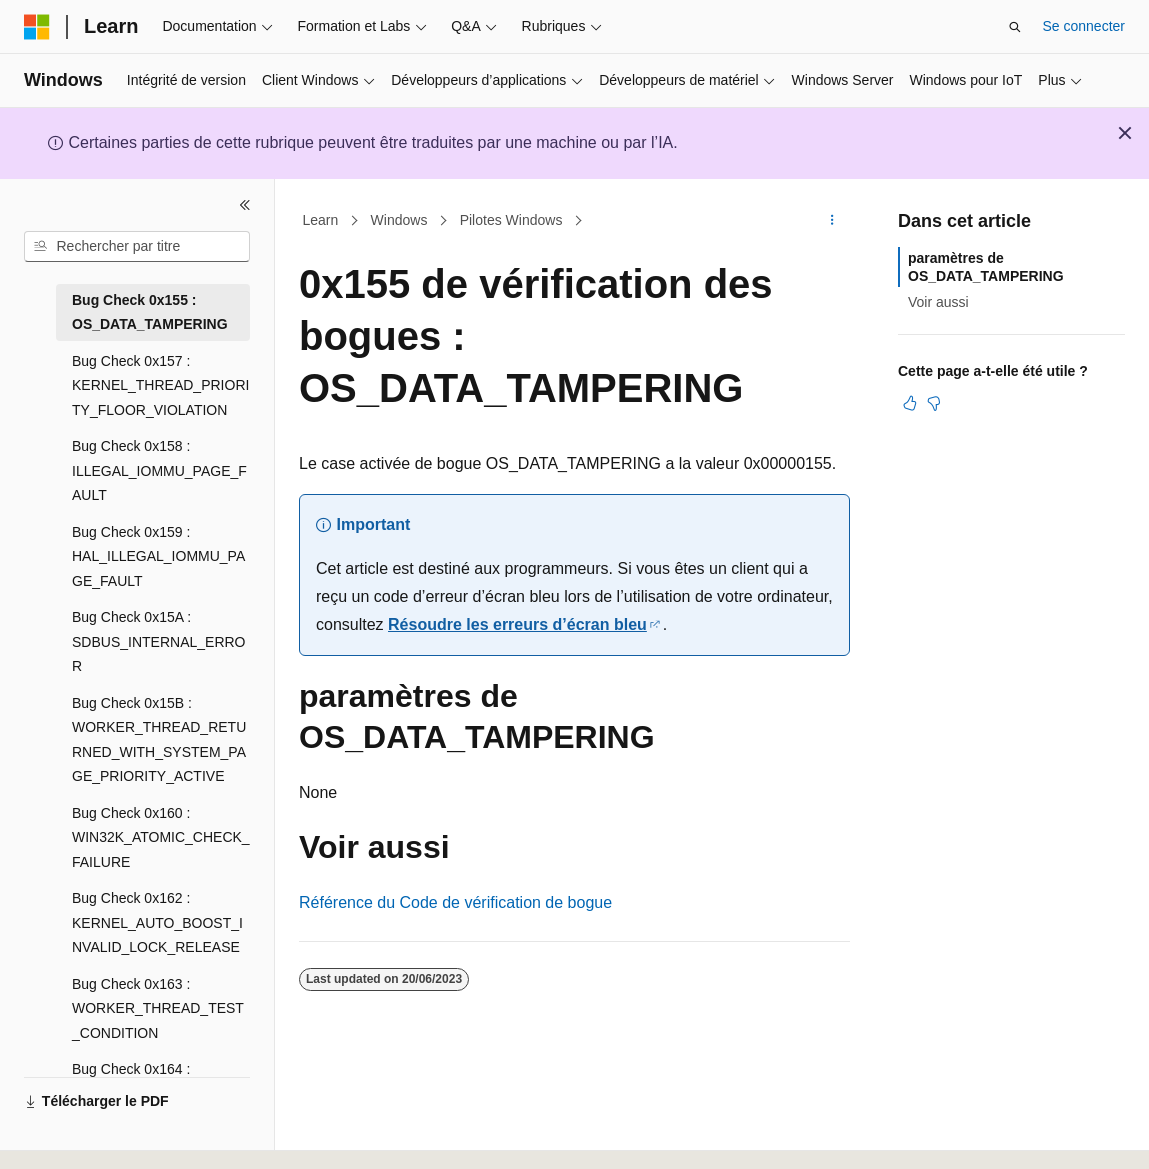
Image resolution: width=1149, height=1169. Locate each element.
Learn (321, 220)
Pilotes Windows (511, 220)
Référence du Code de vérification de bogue (455, 902)
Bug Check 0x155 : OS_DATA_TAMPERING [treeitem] (150, 312)
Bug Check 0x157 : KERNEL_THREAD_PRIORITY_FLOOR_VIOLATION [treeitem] (160, 385)
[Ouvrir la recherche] (1015, 27)
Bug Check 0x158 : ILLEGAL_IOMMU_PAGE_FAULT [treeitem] (159, 470)
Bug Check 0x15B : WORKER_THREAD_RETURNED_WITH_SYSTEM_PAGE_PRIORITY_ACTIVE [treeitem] (159, 740)
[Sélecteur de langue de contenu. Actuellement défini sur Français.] (72, 1136)
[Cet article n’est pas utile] (934, 403)
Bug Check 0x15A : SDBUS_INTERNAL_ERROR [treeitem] (159, 641)
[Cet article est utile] (910, 403)
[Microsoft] (37, 27)
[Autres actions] (832, 221)
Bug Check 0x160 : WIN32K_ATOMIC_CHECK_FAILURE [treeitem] (161, 837)
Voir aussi (938, 302)
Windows (399, 220)
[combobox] (137, 247)
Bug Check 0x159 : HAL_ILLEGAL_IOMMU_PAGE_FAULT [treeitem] (158, 556)
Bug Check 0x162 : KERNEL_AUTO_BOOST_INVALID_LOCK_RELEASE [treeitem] (157, 922)
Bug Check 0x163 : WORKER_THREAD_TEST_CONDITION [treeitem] (158, 1008)
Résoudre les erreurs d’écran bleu (517, 624)
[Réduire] (245, 205)
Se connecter (1084, 26)
